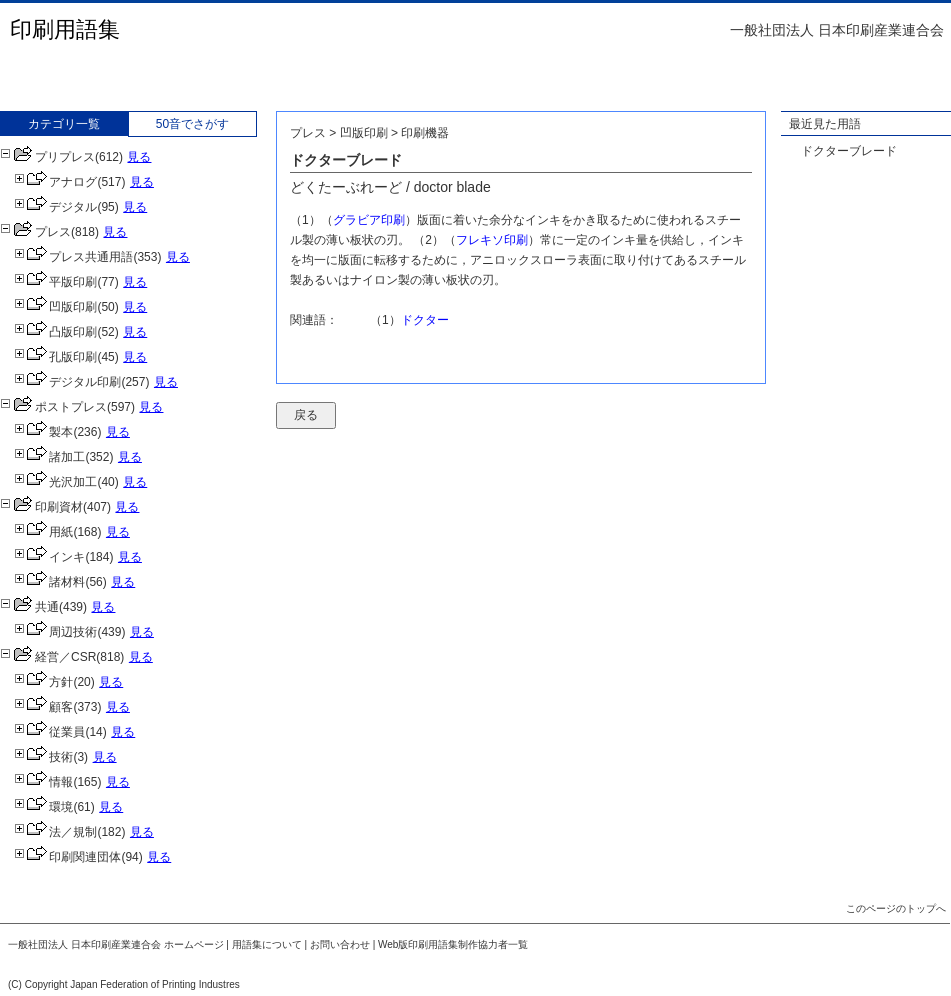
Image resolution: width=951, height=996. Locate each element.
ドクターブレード (849, 151)
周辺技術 (55, 632)
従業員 (49, 732)
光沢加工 (55, 482)
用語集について (267, 944)
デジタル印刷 (67, 382)
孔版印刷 (55, 357)
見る (139, 157)
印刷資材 (41, 507)
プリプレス (47, 157)
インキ (49, 557)
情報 (43, 782)
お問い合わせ (340, 944)
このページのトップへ (896, 908)
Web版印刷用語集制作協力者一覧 (453, 944)
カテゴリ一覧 (64, 124)
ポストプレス (53, 407)
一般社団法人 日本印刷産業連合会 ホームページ (116, 944)
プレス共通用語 (73, 257)
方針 (43, 682)
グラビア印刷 (369, 220)
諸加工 (49, 457)
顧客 (43, 707)
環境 (43, 807)
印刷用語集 (65, 29)
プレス (35, 232)
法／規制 (55, 832)
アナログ (55, 182)
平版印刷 (55, 282)
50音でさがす (192, 124)
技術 (43, 757)
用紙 (43, 532)
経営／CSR (48, 657)
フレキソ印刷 (492, 240)
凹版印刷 (55, 307)
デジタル (55, 207)
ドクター (425, 320)
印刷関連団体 (67, 857)
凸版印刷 (55, 332)
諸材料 (49, 582)
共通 (29, 607)
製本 (43, 432)
